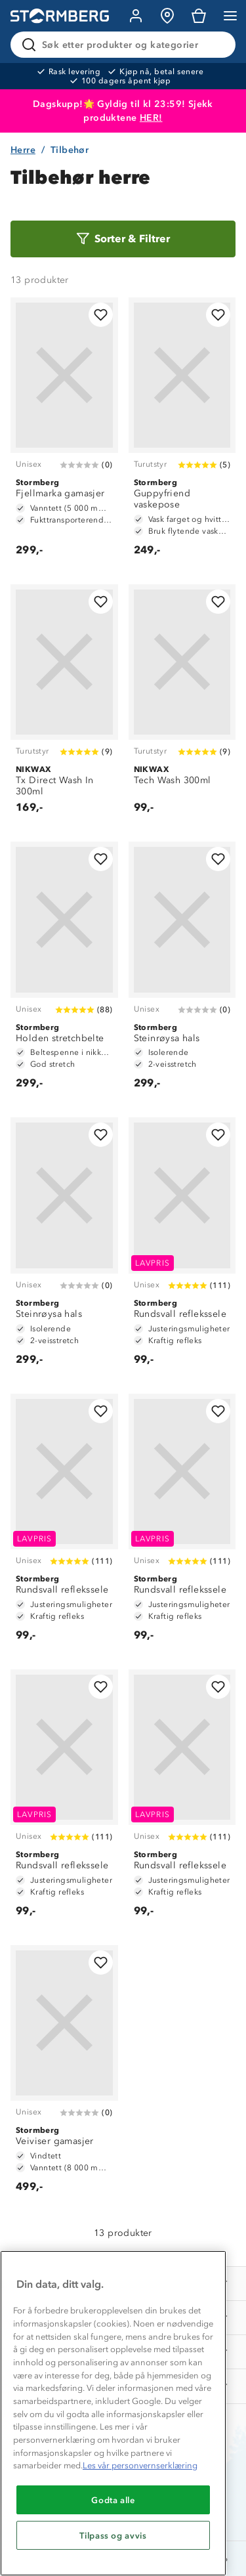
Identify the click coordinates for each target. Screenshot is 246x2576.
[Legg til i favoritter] (101, 315)
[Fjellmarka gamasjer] (64, 433)
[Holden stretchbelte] (64, 972)
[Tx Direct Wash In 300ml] (64, 705)
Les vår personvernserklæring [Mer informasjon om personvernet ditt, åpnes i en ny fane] (140, 2465)
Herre (22, 150)
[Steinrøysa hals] (182, 972)
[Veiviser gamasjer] (64, 2075)
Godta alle (113, 2500)
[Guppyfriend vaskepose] (182, 433)
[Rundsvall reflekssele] (182, 1247)
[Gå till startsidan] (59, 16)
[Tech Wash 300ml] (182, 705)
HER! (151, 117)
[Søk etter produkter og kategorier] (125, 45)
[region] (113, 2413)
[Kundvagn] (199, 16)
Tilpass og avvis (113, 2535)
